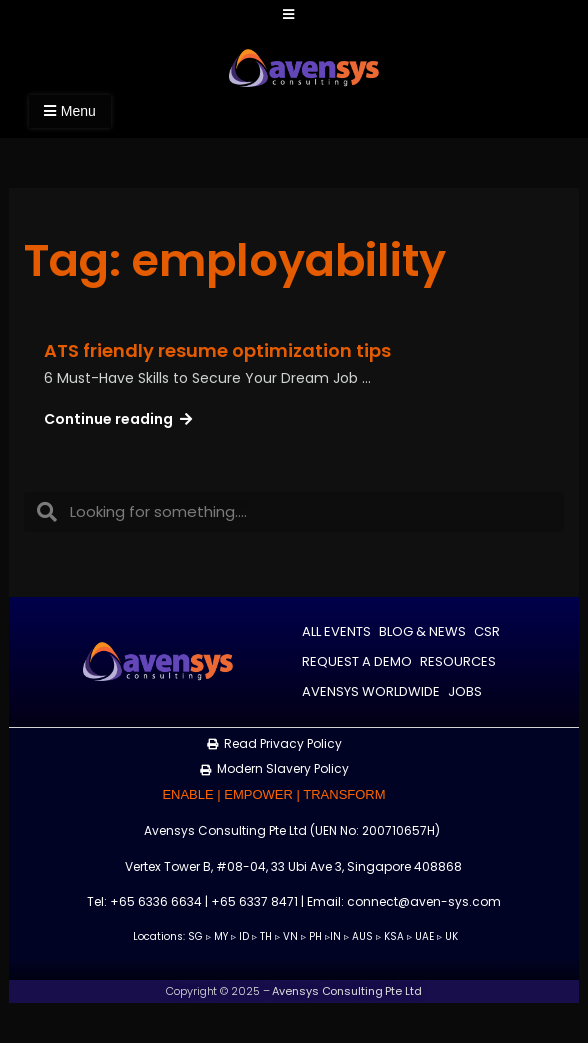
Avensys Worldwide (371, 691)
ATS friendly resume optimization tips (217, 350)
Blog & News (422, 631)
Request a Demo (357, 661)
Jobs (465, 691)
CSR (487, 631)
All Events (336, 631)
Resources (458, 661)
